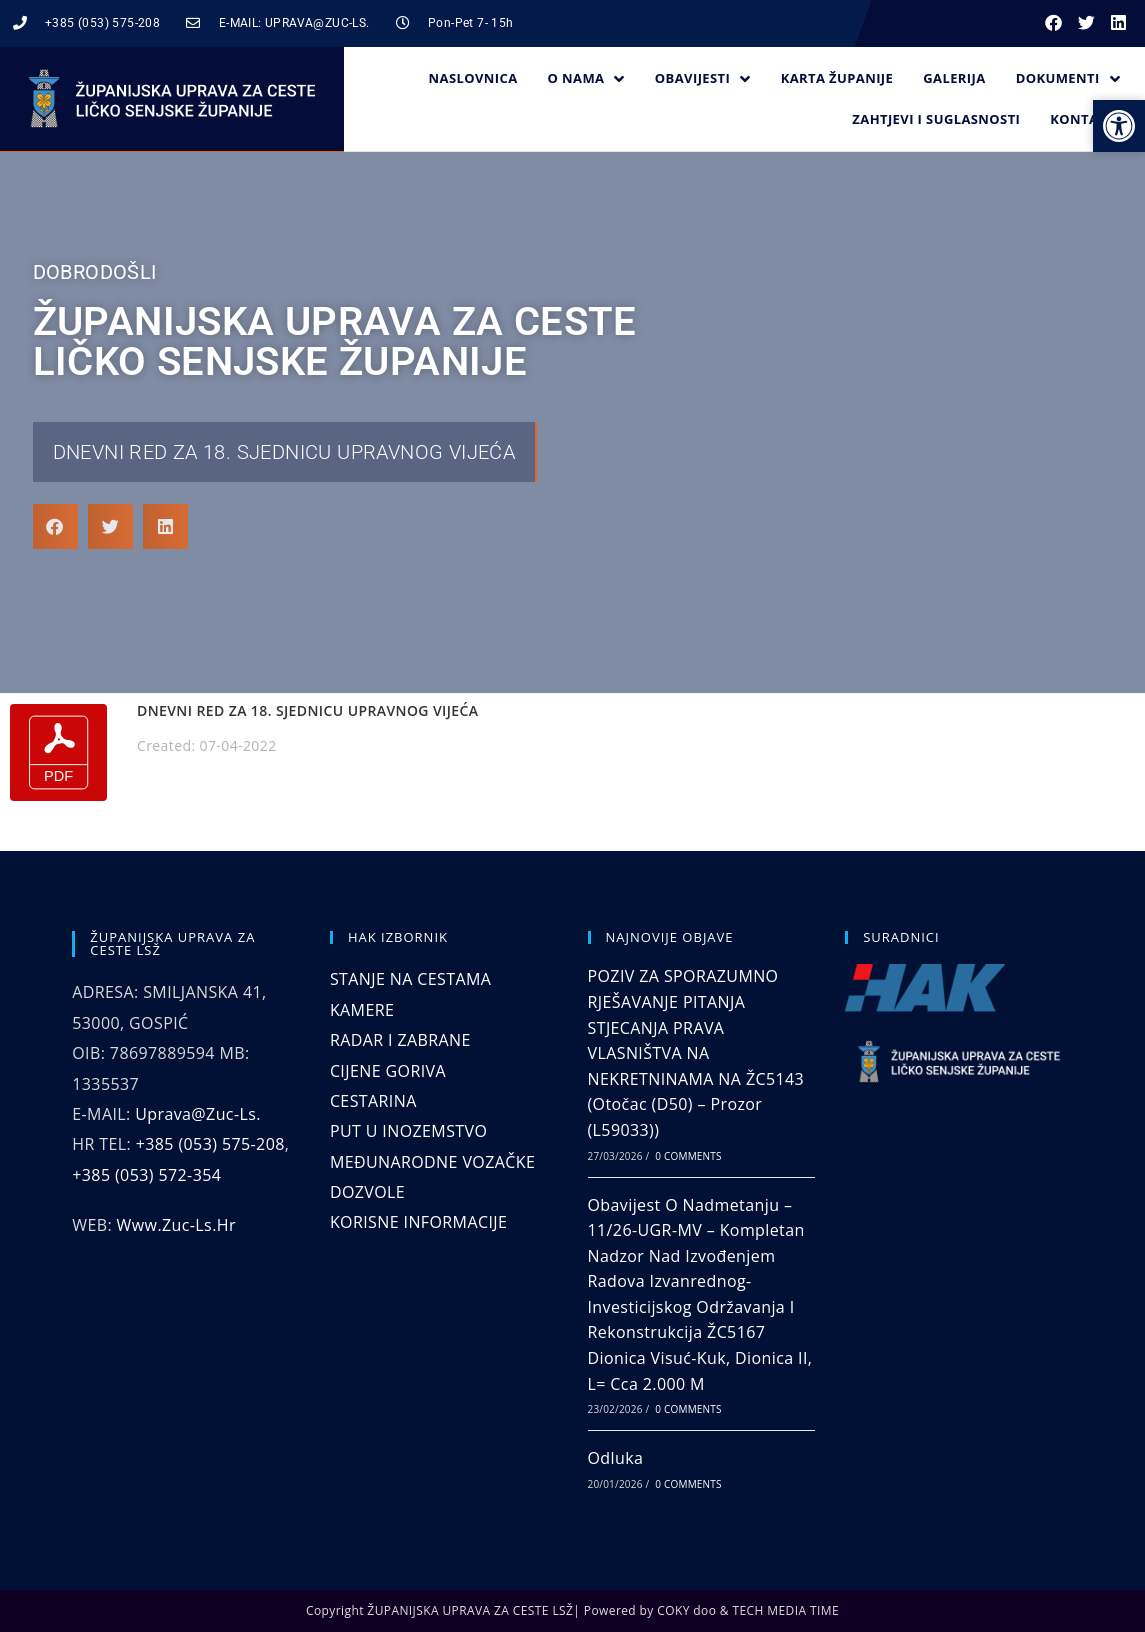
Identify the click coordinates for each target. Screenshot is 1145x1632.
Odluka (616, 1458)
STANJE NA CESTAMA (410, 979)
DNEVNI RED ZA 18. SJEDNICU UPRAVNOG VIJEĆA (284, 452)
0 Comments (688, 1156)
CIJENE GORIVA (388, 1071)
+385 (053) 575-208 (210, 1144)
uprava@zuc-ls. (198, 1114)
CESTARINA (373, 1101)
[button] (1054, 23)
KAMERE (362, 1010)
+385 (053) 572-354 (146, 1175)
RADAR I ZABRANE (400, 1040)
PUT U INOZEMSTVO (408, 1131)
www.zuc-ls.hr (176, 1225)
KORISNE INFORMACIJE (418, 1222)
